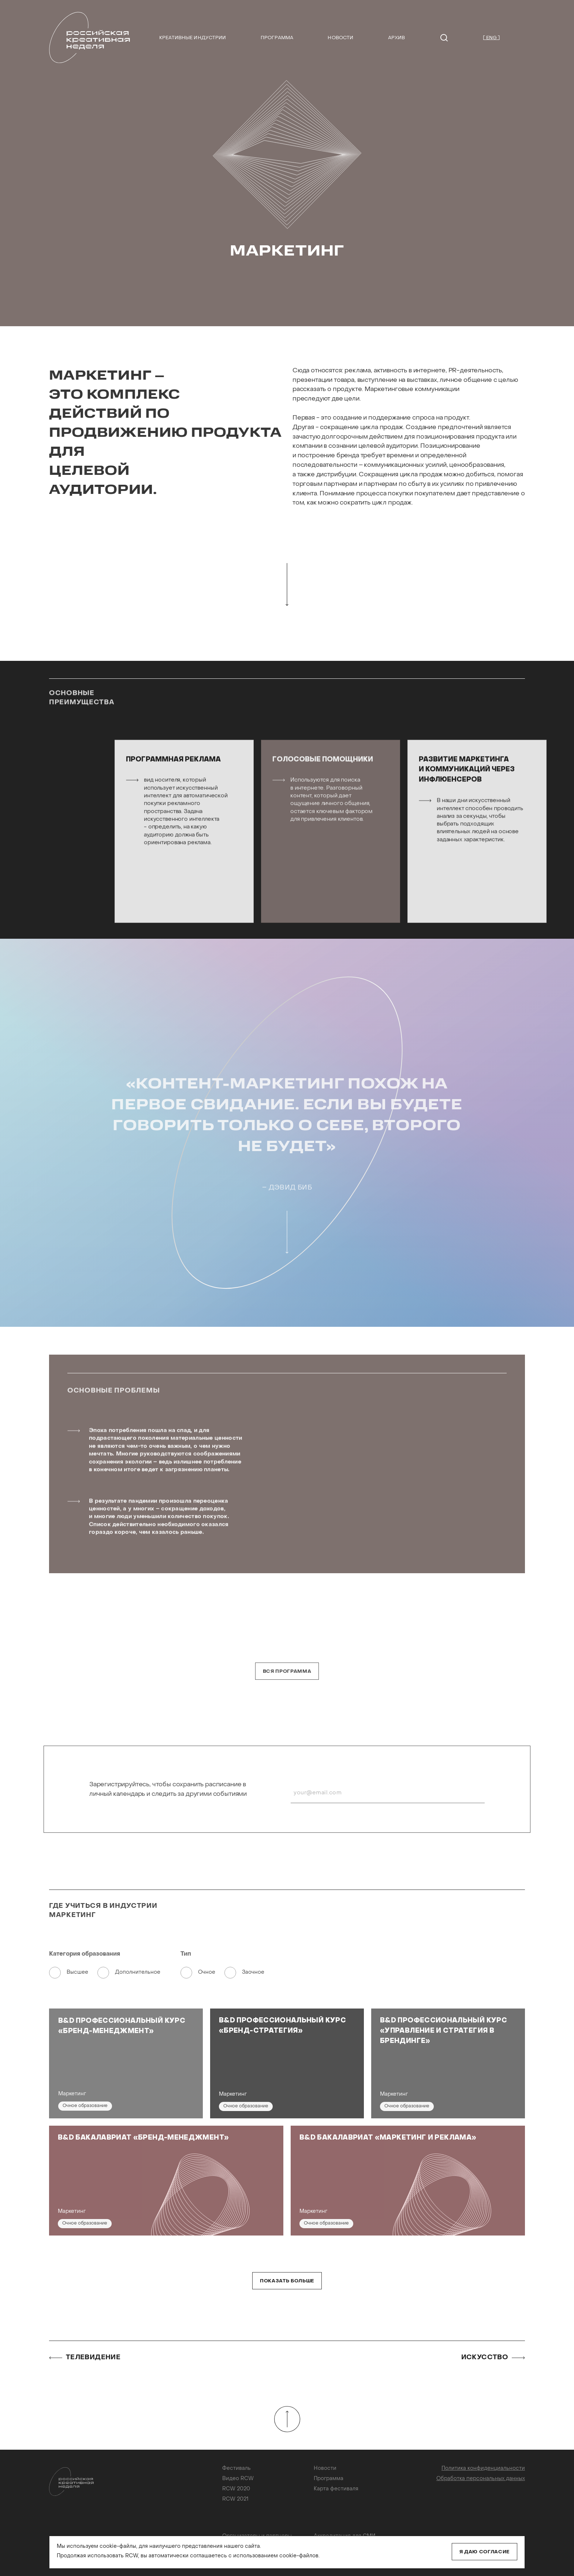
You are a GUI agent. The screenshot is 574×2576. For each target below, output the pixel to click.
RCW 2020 (236, 2489)
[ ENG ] (491, 38)
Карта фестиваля (336, 2489)
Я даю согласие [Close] (484, 2552)
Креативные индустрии (192, 38)
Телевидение (84, 2358)
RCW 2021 (235, 2499)
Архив (396, 38)
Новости (340, 38)
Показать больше (287, 2281)
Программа (277, 38)
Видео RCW (238, 2478)
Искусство (493, 2358)
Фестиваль (236, 2468)
